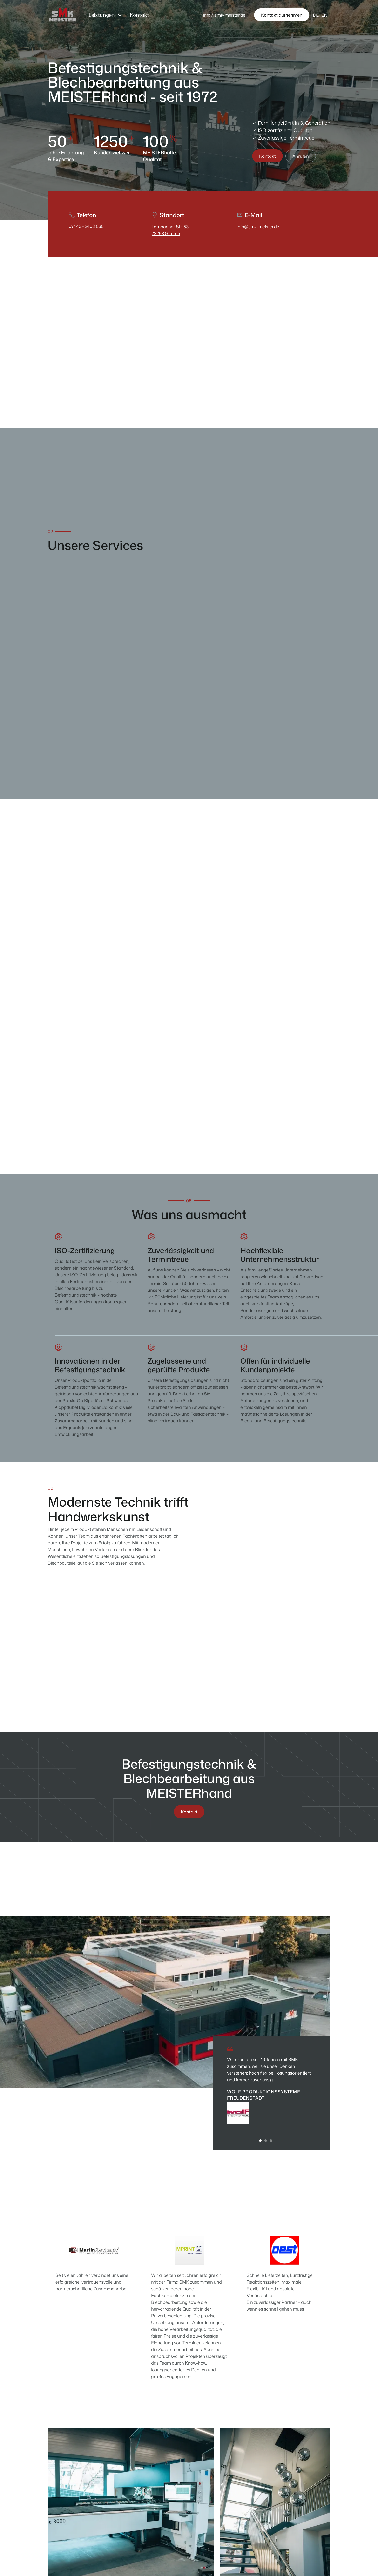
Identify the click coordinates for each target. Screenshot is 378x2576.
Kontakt (139, 15)
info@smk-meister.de (258, 226)
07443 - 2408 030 (86, 226)
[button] (106, 15)
